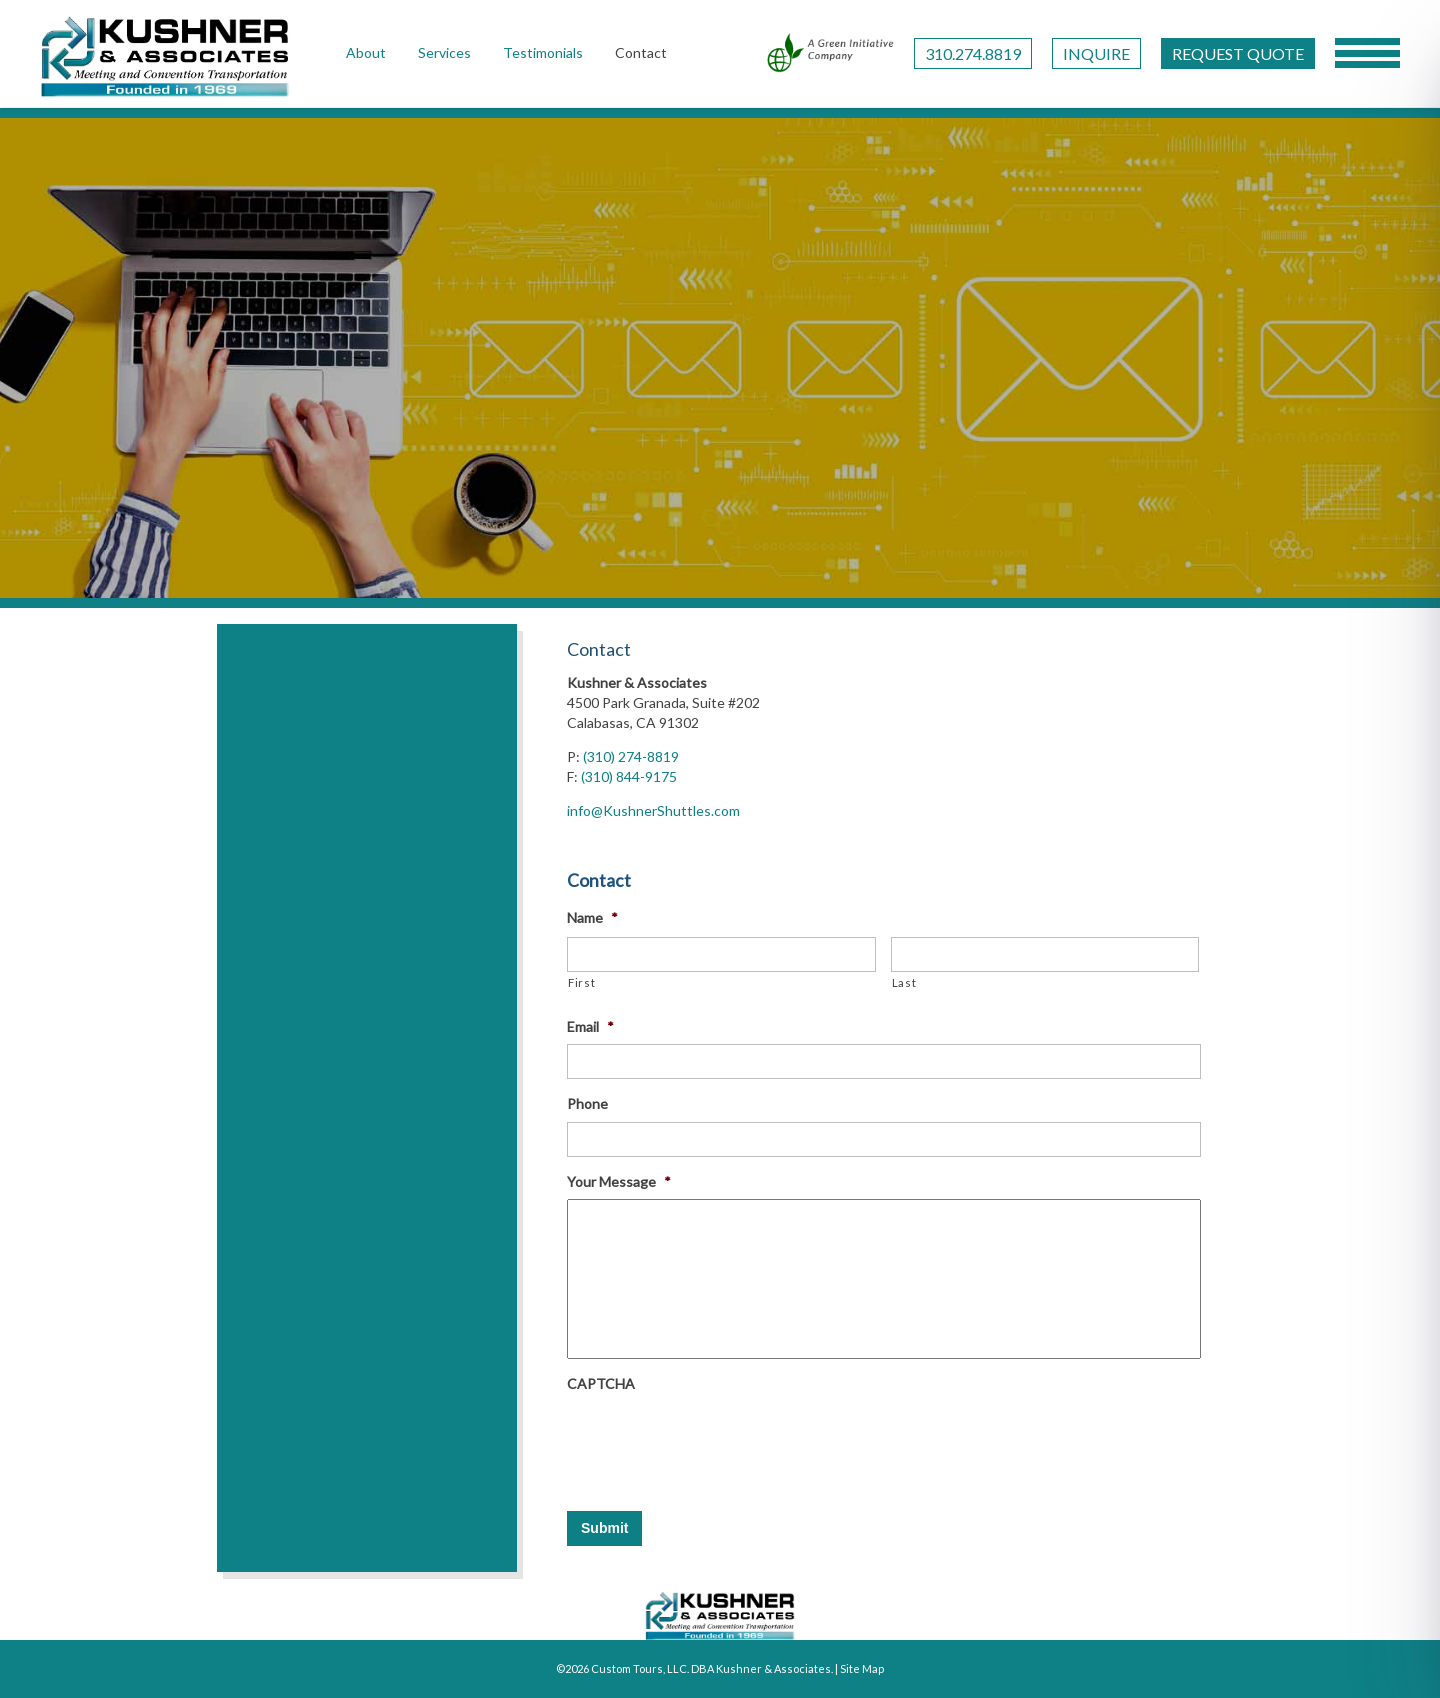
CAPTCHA (601, 1383)
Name (592, 917)
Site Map (862, 1668)
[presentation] (719, 1440)
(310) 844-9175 (629, 776)
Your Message (619, 1181)
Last (904, 982)
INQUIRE (1096, 53)
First (581, 982)
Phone (587, 1103)
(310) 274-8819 (631, 756)
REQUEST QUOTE (1238, 53)
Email (590, 1026)
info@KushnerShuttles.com (653, 810)
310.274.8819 (973, 53)
